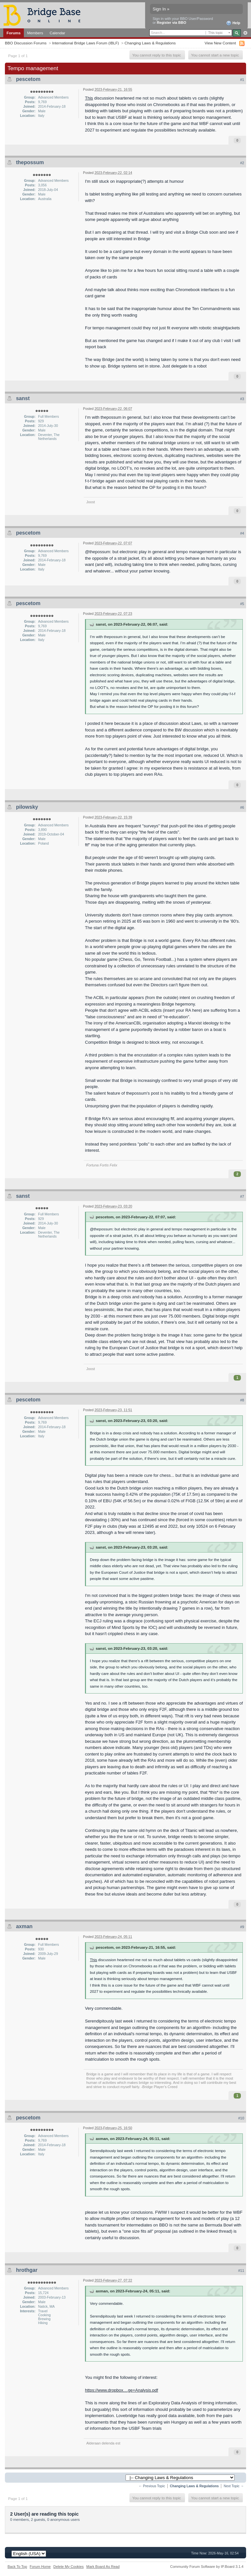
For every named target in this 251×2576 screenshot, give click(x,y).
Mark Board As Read (103, 2566)
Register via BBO (171, 22)
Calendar (57, 33)
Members (35, 33)
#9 (242, 1927)
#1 (242, 80)
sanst (23, 398)
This (89, 98)
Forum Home (40, 2566)
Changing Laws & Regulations (150, 43)
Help (233, 23)
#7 (242, 1196)
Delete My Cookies (68, 2566)
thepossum (30, 162)
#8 (242, 1400)
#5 (242, 604)
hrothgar (27, 2270)
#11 (241, 2270)
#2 (242, 163)
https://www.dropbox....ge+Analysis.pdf (121, 2390)
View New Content (220, 43)
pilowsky (27, 807)
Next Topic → (234, 2486)
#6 (242, 807)
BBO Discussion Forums (25, 43)
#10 (241, 2118)
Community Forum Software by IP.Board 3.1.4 (206, 2566)
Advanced (245, 33)
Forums (14, 33)
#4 (242, 533)
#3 (242, 399)
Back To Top (17, 2566)
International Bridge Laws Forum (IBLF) (85, 43)
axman (24, 1926)
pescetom (28, 79)
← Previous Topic (152, 2486)
